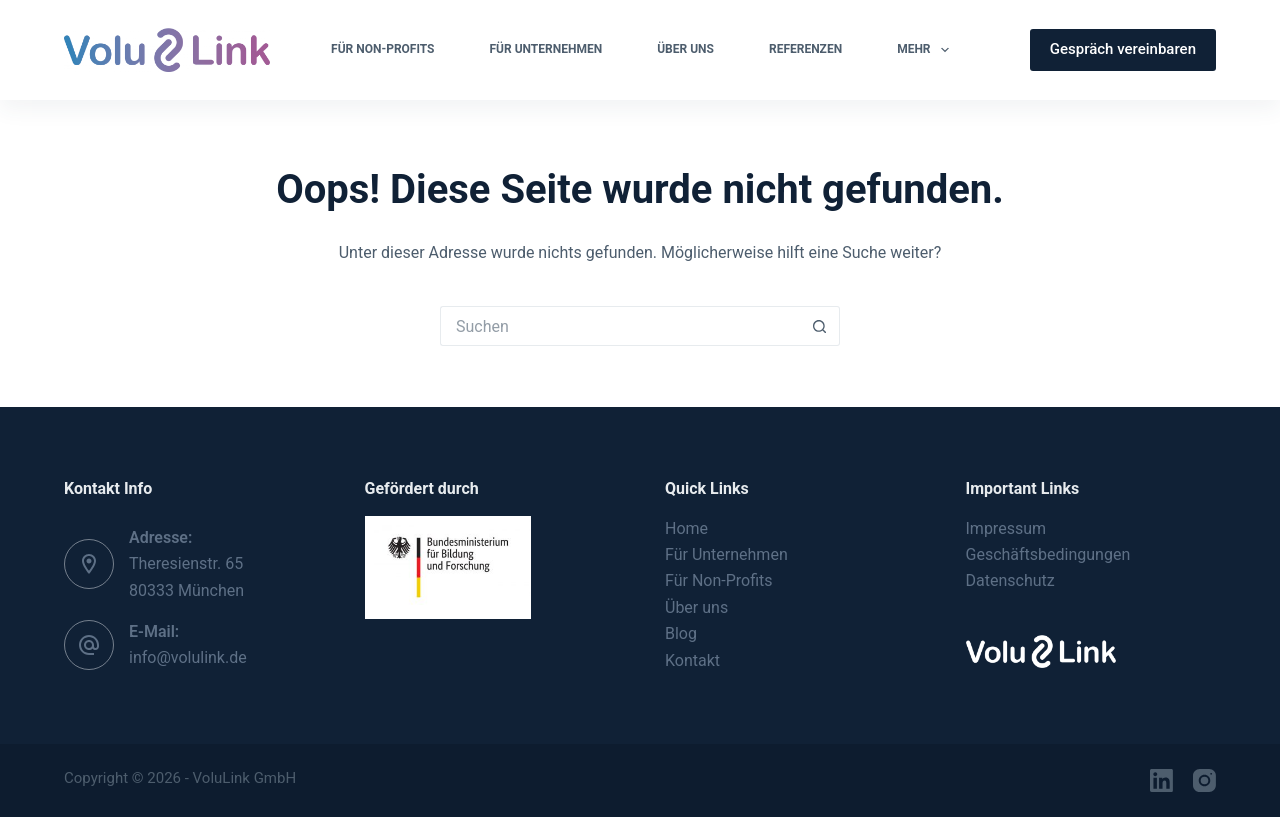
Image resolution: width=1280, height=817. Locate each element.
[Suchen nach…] (620, 326)
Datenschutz (1010, 580)
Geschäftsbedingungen (1048, 554)
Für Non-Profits (382, 49)
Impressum (1006, 528)
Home (686, 528)
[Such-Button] (820, 326)
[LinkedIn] (1161, 780)
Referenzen (805, 49)
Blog (681, 633)
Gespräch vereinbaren (1123, 49)
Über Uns (685, 49)
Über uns (696, 607)
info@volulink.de (188, 657)
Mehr (927, 50)
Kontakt (692, 660)
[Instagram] (1204, 780)
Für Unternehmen (546, 49)
